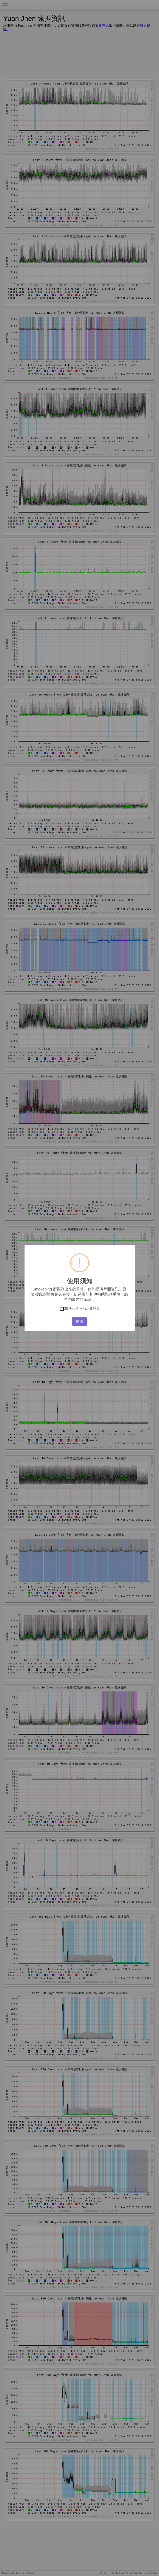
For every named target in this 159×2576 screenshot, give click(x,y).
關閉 (79, 1321)
